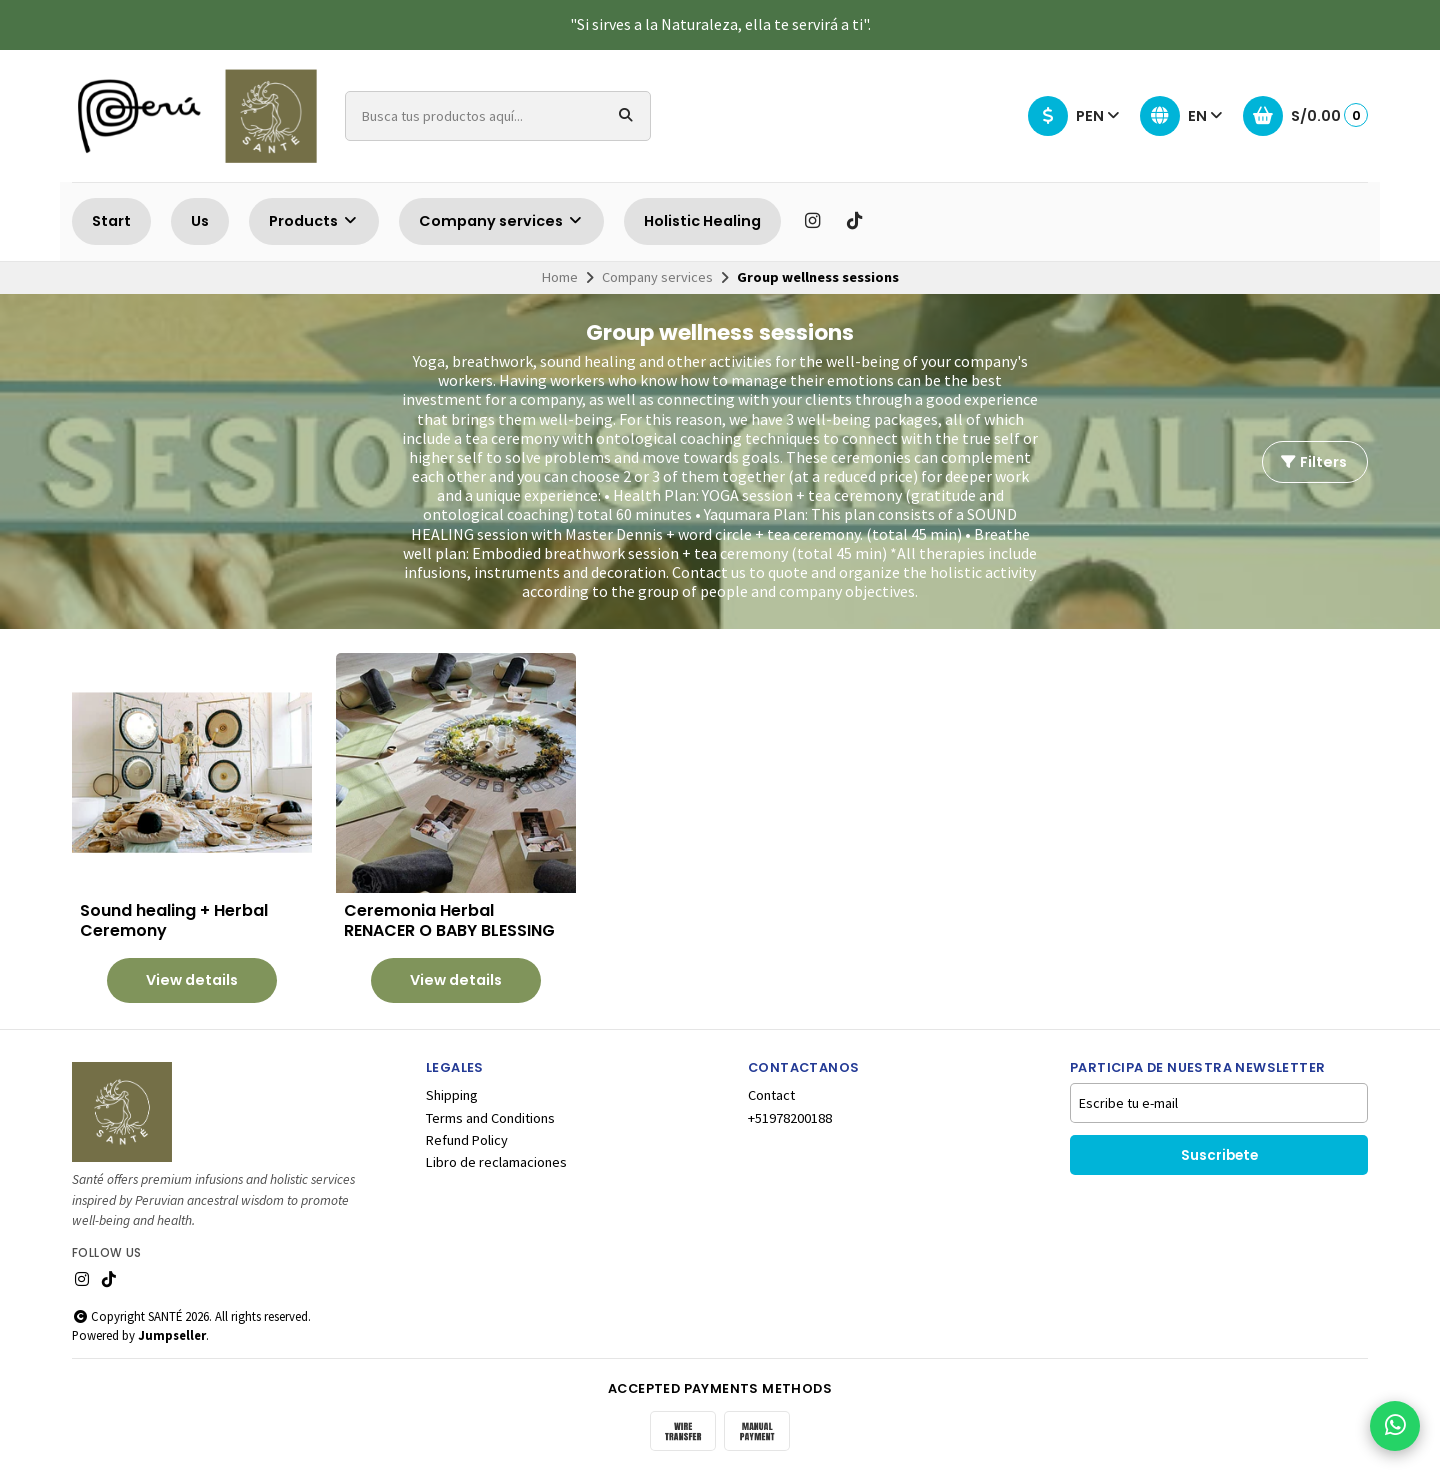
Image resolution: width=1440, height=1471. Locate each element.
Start (111, 221)
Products (314, 221)
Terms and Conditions (490, 1118)
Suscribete (1219, 1155)
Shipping (452, 1095)
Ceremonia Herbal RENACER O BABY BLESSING (449, 921)
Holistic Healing (702, 221)
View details (192, 980)
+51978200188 (790, 1118)
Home (560, 277)
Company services (501, 221)
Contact (771, 1095)
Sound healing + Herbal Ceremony (174, 921)
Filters (1313, 462)
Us (200, 221)
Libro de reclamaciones (496, 1162)
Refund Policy (467, 1140)
